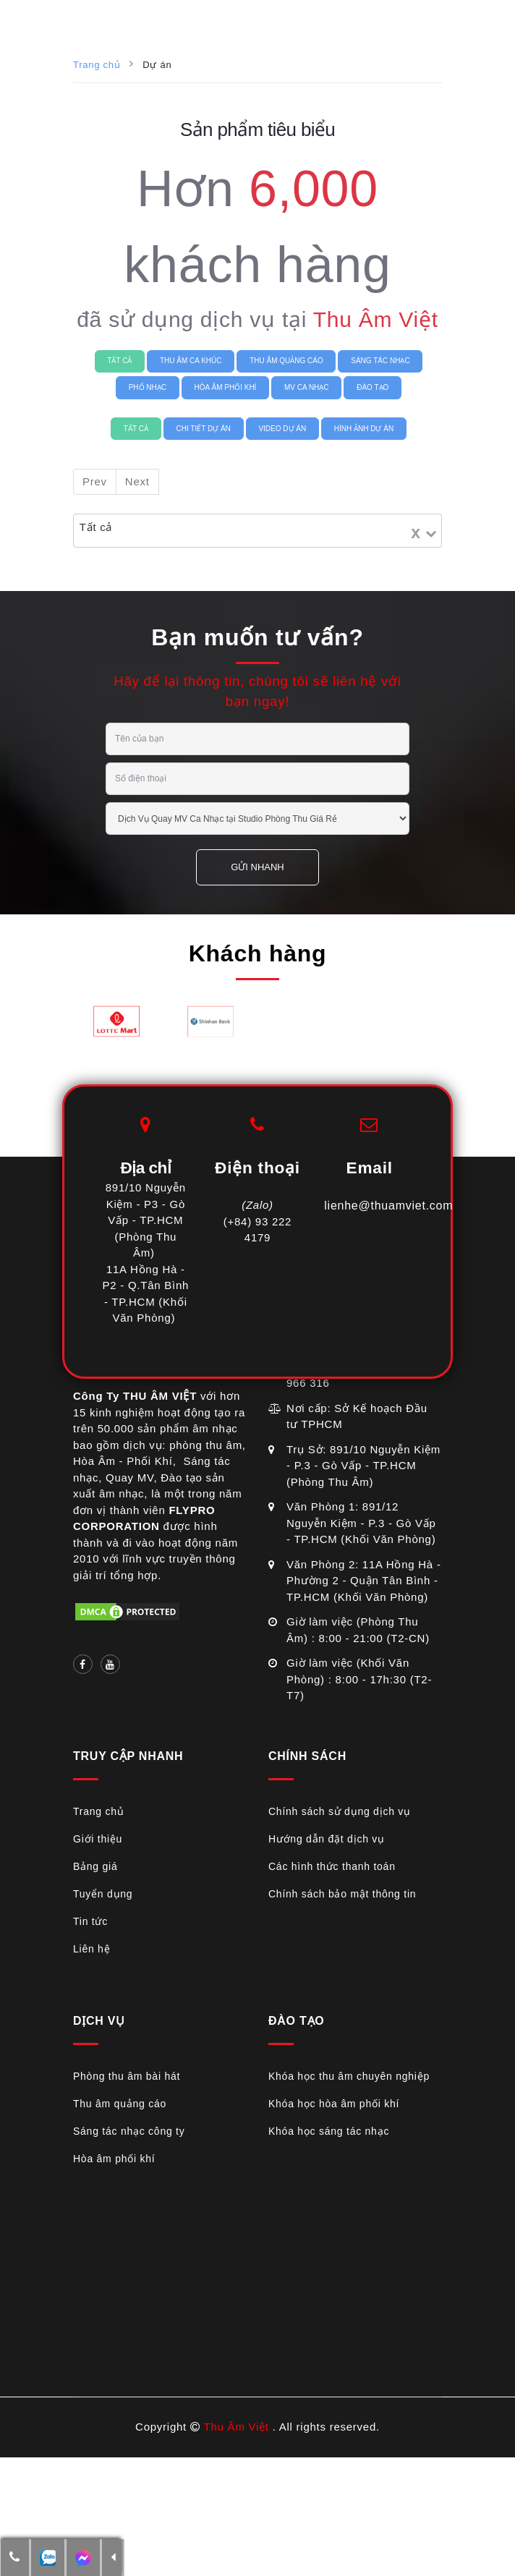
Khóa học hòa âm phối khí (333, 2103)
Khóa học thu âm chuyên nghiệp (349, 2076)
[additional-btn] (47, 2557)
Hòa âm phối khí (114, 2158)
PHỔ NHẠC (147, 387)
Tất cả (119, 361)
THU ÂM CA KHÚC (191, 361)
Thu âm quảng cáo (119, 2103)
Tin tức (90, 1921)
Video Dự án (282, 429)
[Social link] (83, 1664)
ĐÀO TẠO (372, 387)
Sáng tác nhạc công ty (129, 2131)
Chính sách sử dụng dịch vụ (339, 1811)
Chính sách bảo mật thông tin (342, 1894)
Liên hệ (91, 1949)
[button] (15, 2557)
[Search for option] (190, 530)
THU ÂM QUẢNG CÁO (286, 361)
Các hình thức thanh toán (332, 1866)
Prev (94, 481)
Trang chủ (97, 64)
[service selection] (257, 818)
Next (137, 481)
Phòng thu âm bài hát (126, 2076)
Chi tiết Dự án (203, 429)
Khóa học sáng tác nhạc (328, 2131)
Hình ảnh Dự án (363, 429)
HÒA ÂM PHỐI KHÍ (226, 387)
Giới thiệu (97, 1839)
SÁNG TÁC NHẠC (380, 361)
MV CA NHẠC (306, 387)
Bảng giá (95, 1866)
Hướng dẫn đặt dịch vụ (326, 1839)
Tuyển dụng (102, 1894)
